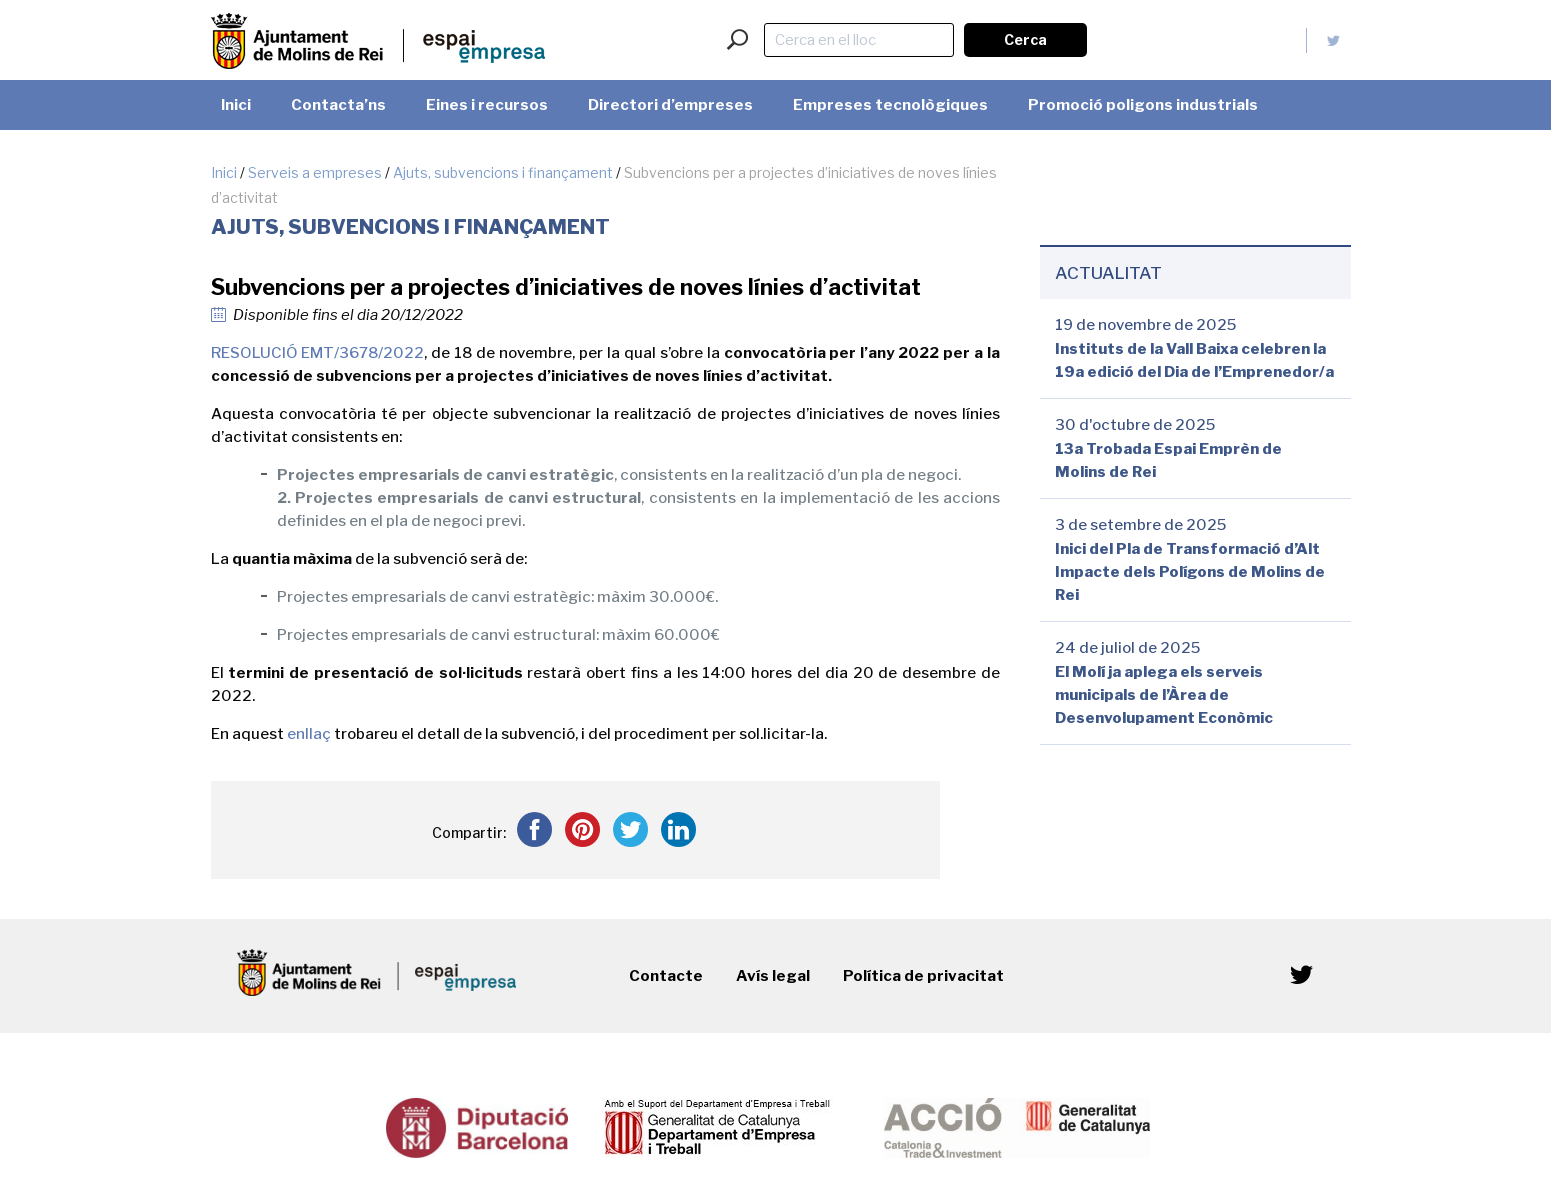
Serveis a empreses (315, 172)
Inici (224, 172)
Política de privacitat (923, 976)
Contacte (666, 976)
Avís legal (773, 976)
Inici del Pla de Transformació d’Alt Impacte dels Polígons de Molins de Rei (1190, 572)
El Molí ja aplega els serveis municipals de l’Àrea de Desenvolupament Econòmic (1164, 695)
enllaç (309, 734)
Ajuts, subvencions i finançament (503, 172)
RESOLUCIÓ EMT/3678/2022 (318, 353)
